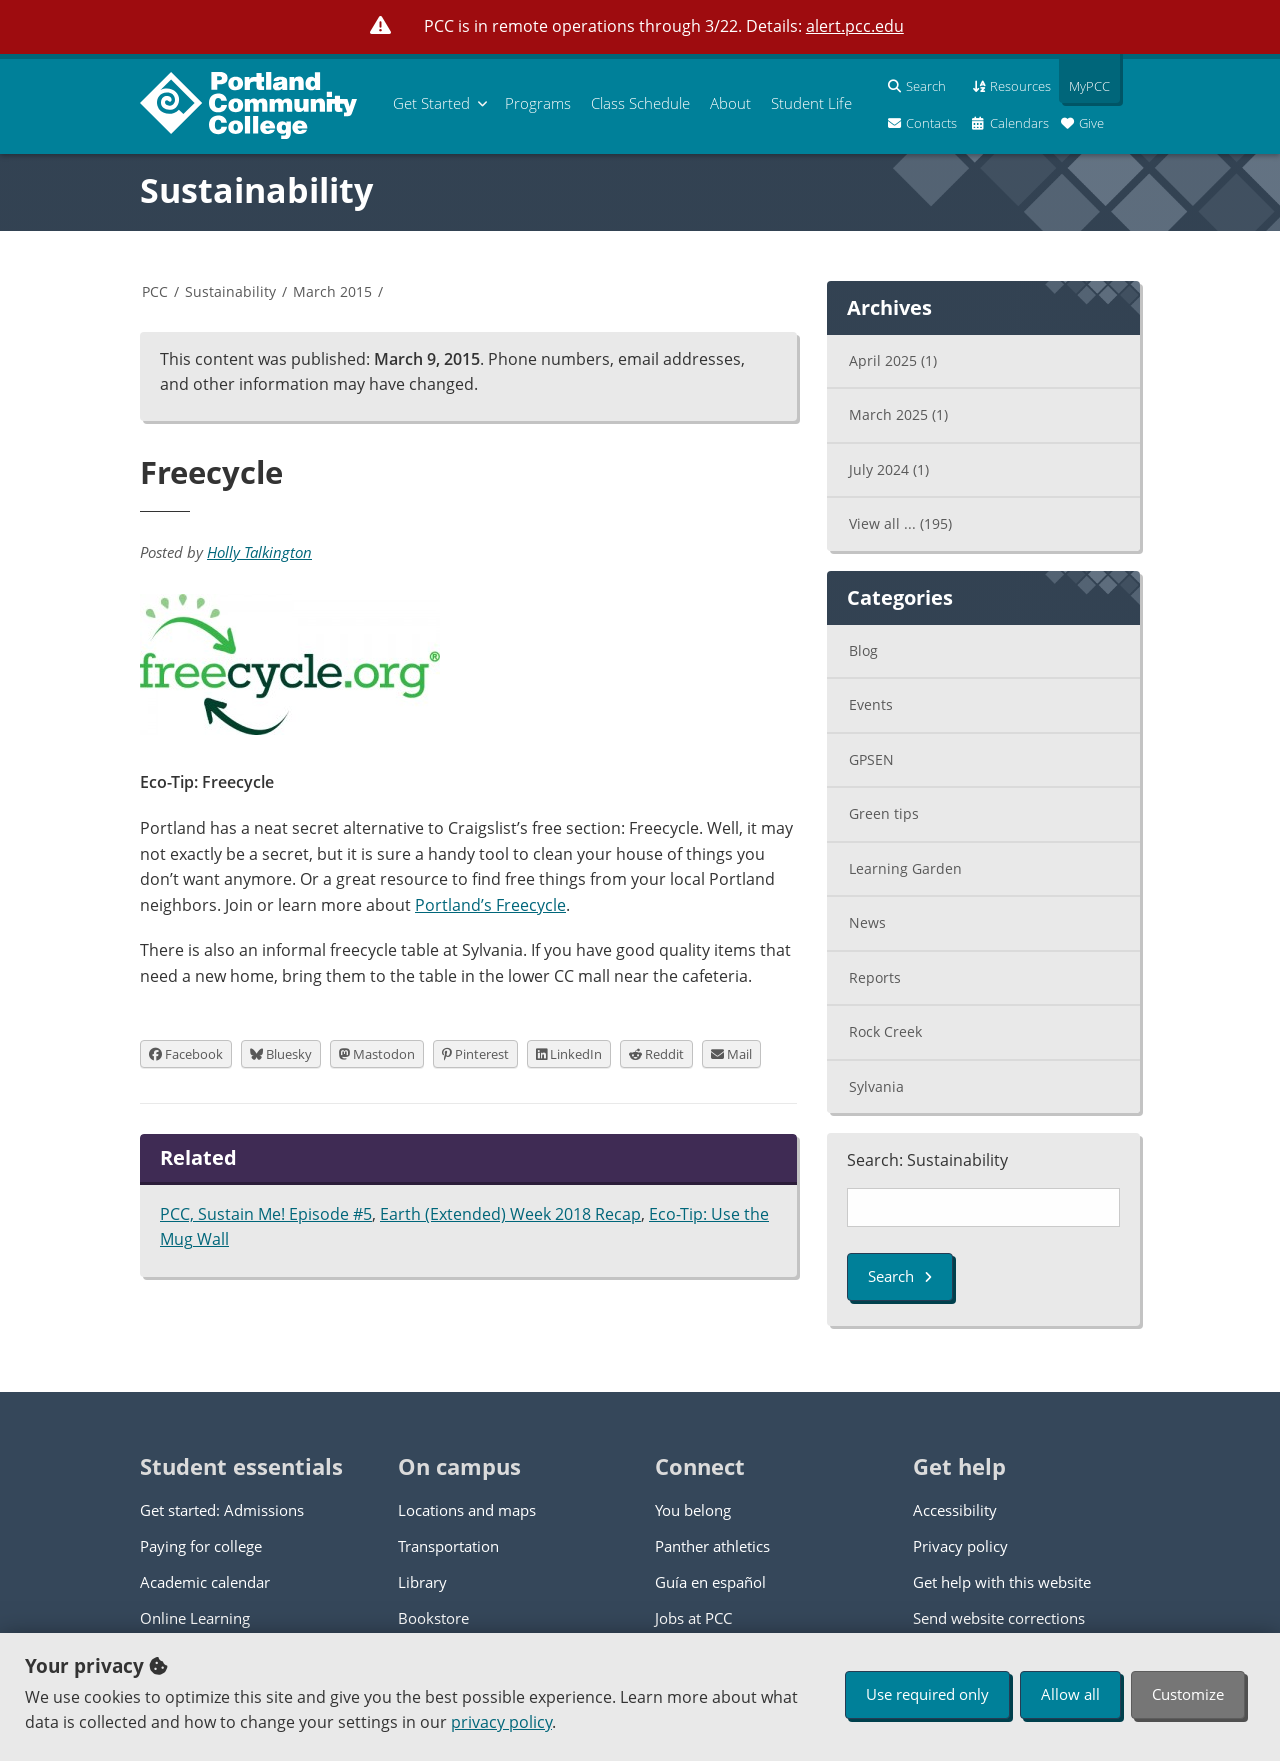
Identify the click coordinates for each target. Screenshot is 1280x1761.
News (867, 922)
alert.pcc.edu (855, 26)
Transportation (448, 1546)
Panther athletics (712, 1546)
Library (422, 1582)
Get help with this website (1002, 1582)
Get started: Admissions (222, 1510)
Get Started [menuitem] (431, 103)
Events (871, 704)
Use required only (927, 1694)
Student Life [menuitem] (811, 103)
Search (900, 1276)
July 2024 (889, 469)
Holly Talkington (259, 552)
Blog (863, 650)
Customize (1188, 1694)
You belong (693, 1510)
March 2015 (332, 291)
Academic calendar (205, 1582)
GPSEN (871, 759)
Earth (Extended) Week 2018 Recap (510, 1214)
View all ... (900, 523)
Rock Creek (885, 1031)
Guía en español (710, 1582)
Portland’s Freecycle (490, 905)
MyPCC (1084, 86)
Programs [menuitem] (538, 103)
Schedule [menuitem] (640, 103)
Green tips (884, 813)
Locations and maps (467, 1510)
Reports (875, 977)
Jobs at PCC (693, 1618)
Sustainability (256, 190)
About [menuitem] (730, 103)
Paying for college (201, 1546)
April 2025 (893, 360)
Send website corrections (999, 1618)
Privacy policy (960, 1546)
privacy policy (501, 1722)
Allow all (1070, 1694)
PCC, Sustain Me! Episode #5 (266, 1214)
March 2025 (898, 414)
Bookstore (433, 1618)
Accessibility (955, 1510)
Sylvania (876, 1086)
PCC (155, 291)
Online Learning (195, 1618)
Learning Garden (905, 868)
